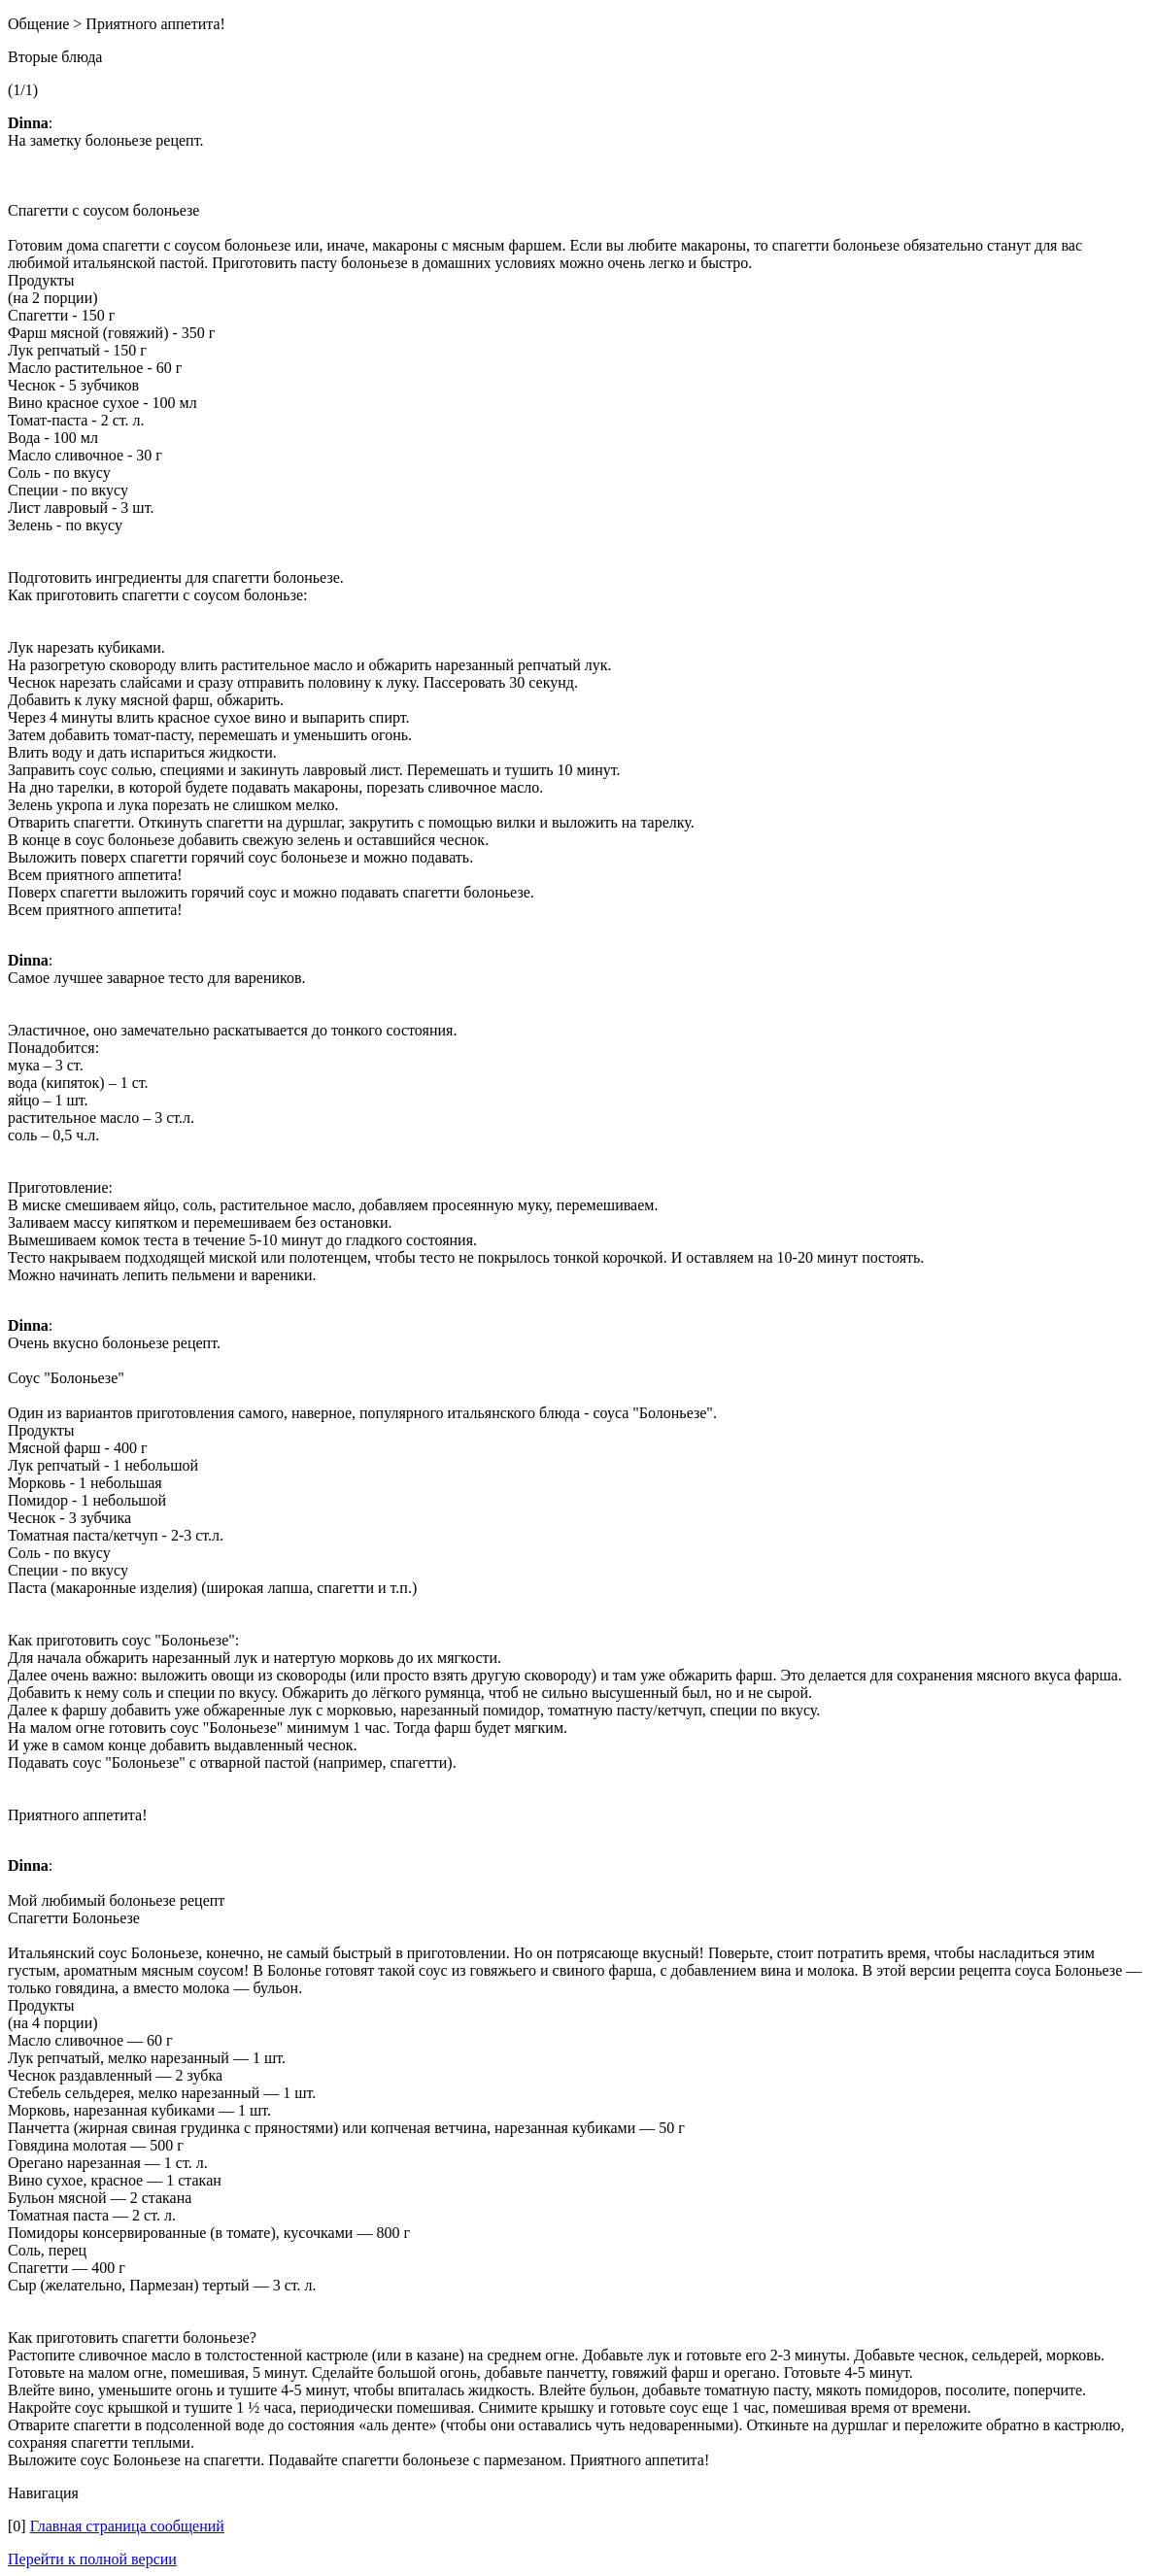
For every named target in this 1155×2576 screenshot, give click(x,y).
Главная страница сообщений (127, 2526)
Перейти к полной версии (92, 2559)
